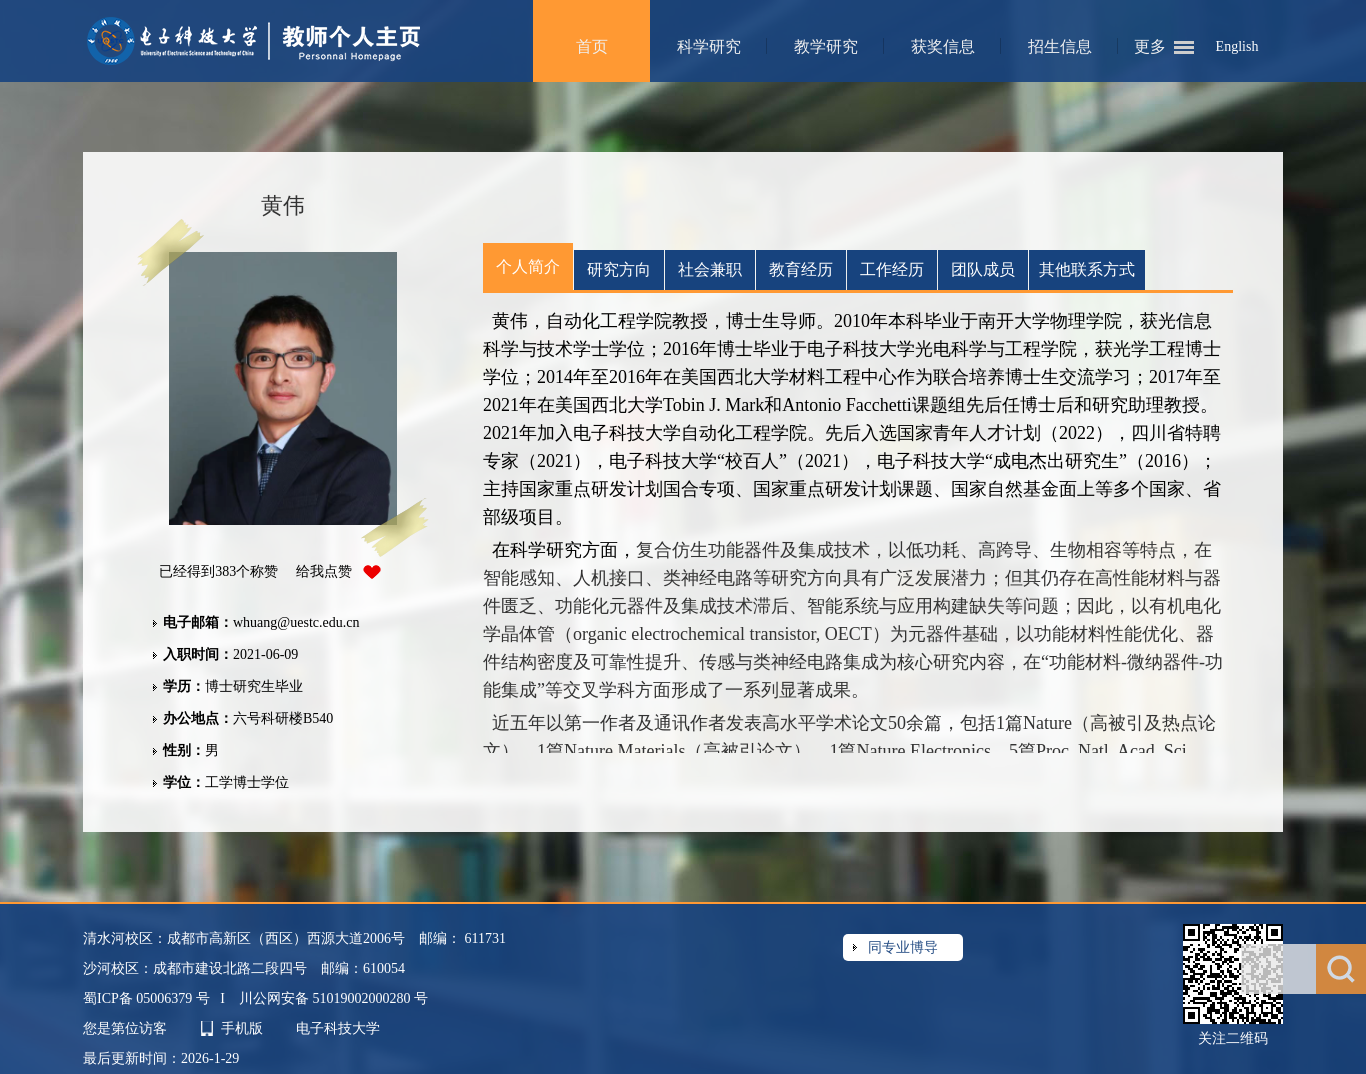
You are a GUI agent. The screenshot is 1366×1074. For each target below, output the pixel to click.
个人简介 (528, 266)
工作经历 (892, 269)
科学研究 (709, 46)
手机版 (242, 1028)
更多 (1150, 46)
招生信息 (1060, 46)
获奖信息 (943, 46)
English (1237, 46)
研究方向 (619, 269)
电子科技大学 (338, 1028)
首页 (592, 46)
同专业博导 (903, 947)
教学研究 (826, 46)
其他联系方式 (1087, 269)
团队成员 (983, 269)
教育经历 (801, 269)
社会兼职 (710, 269)
